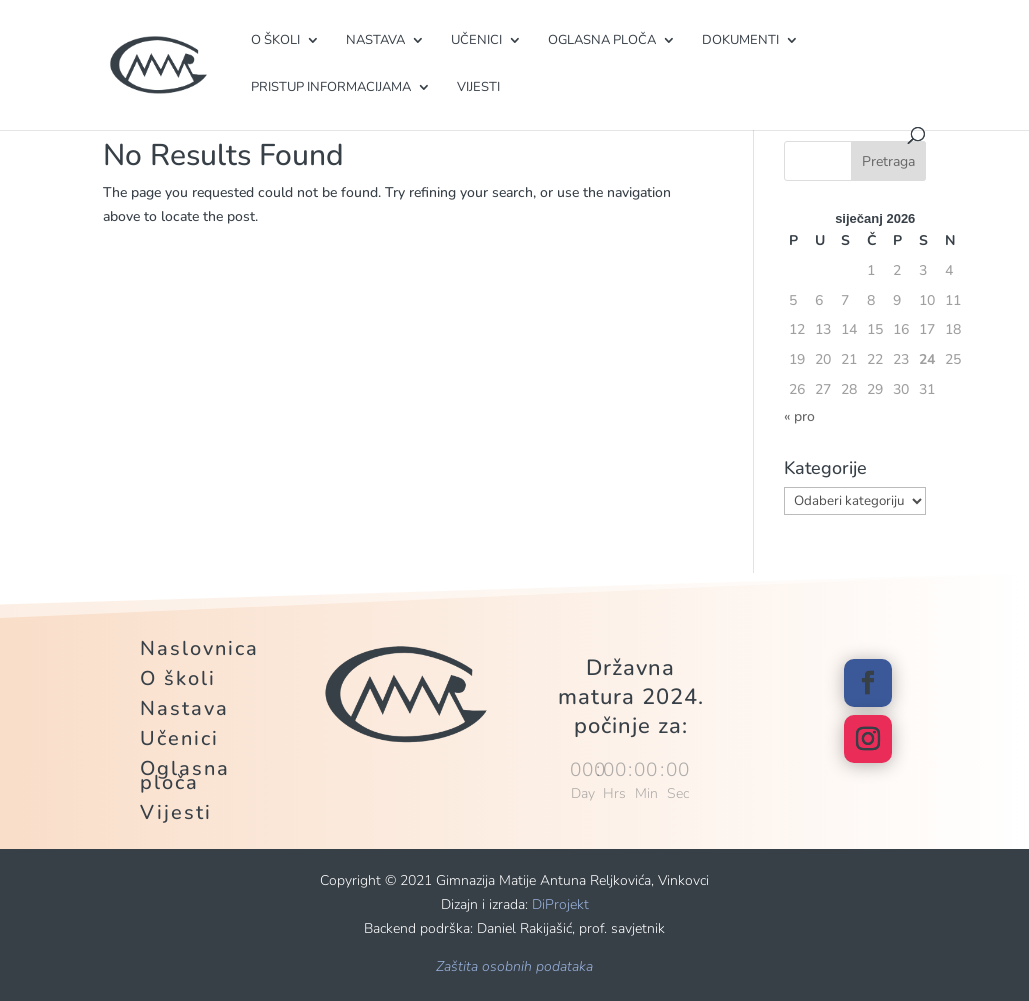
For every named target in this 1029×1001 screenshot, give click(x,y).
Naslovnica (199, 652)
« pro (799, 416)
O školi (275, 41)
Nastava (375, 41)
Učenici (476, 41)
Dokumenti (740, 41)
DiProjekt (560, 904)
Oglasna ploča (602, 41)
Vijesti (478, 88)
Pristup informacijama (331, 88)
